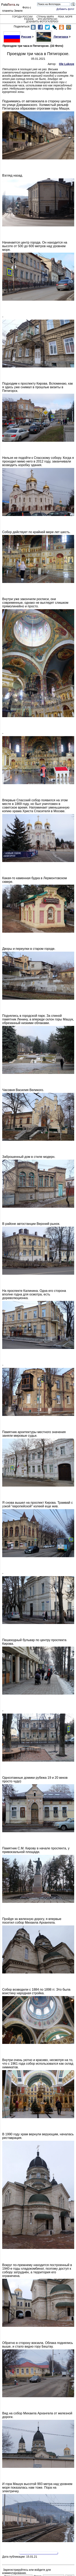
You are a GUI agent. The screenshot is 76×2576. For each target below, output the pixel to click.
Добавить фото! (65, 9)
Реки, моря (65, 16)
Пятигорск (51, 36)
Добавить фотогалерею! (42, 21)
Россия (17, 36)
